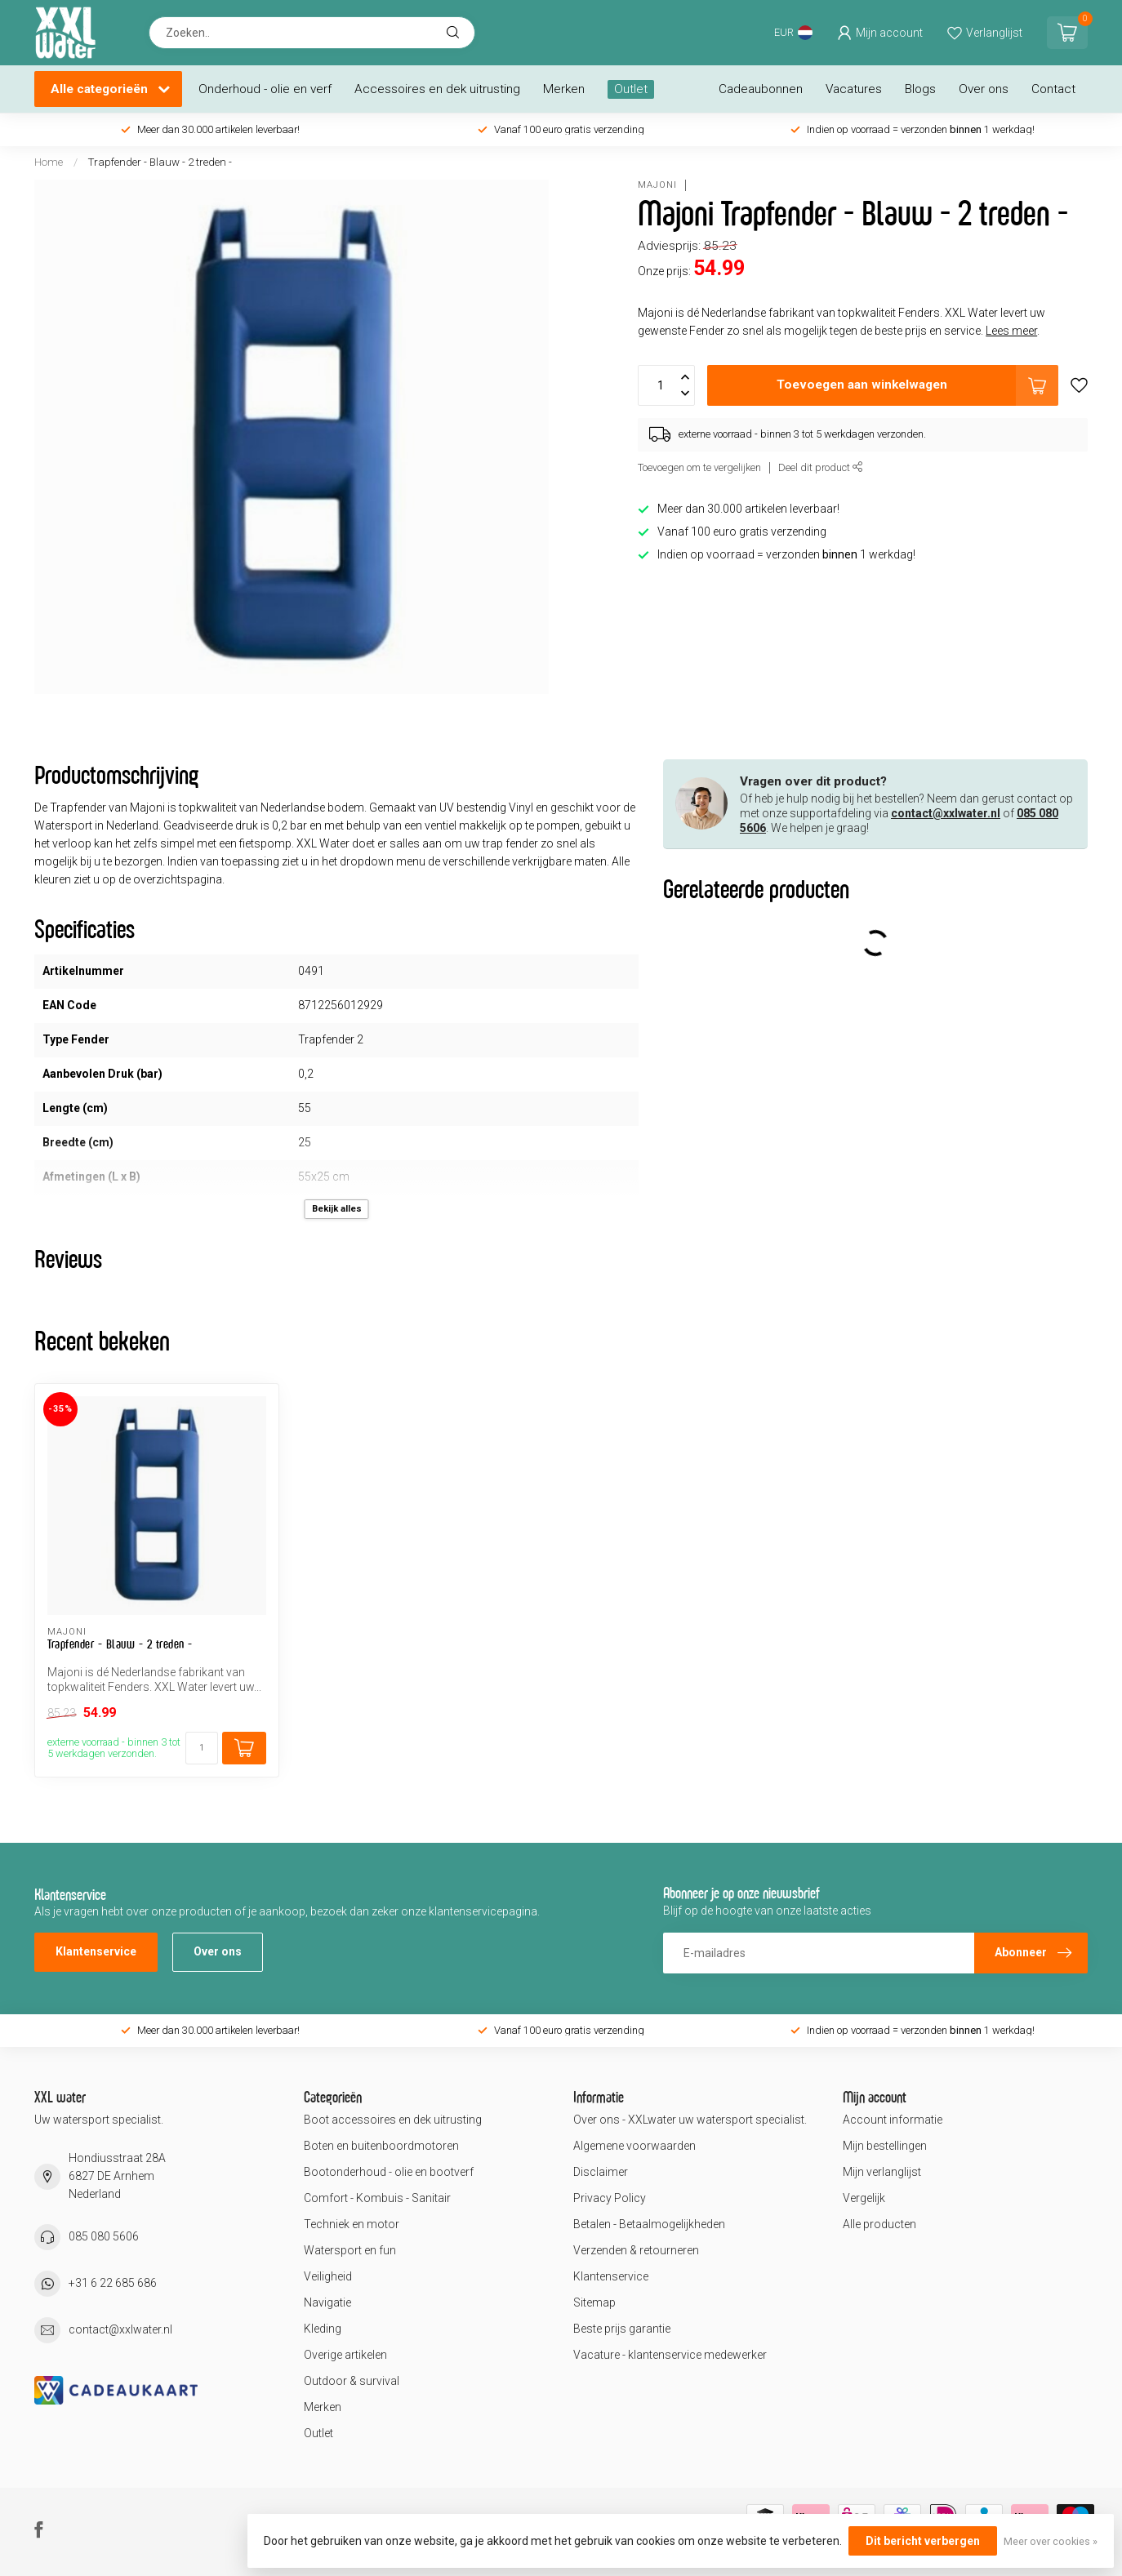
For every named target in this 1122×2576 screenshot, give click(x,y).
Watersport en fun (350, 2250)
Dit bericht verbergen (923, 2540)
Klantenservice (96, 1951)
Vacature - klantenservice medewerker (670, 2354)
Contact (1053, 89)
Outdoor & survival (351, 2380)
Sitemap (594, 2302)
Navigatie (327, 2302)
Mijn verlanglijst (882, 2171)
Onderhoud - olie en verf (265, 89)
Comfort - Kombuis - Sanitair (377, 2198)
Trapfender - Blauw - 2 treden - (160, 162)
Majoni (657, 184)
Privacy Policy (609, 2198)
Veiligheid (328, 2276)
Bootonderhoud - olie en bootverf (389, 2171)
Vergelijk (864, 2198)
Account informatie (892, 2119)
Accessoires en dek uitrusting (437, 89)
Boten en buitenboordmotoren (381, 2145)
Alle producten (879, 2224)
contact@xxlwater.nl (945, 813)
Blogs (920, 89)
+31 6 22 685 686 (113, 2282)
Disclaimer (600, 2171)
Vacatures (854, 89)
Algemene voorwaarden (634, 2145)
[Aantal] (201, 1748)
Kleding (322, 2328)
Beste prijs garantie (621, 2328)
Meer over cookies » (1051, 2541)
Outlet (631, 89)
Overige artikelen (345, 2354)
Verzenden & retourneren (636, 2250)
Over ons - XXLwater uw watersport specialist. (690, 2119)
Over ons (983, 89)
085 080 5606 (104, 2236)
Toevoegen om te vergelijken (699, 467)
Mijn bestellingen (885, 2145)
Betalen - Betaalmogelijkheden (649, 2224)
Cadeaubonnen (761, 89)
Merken (564, 89)
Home (48, 162)
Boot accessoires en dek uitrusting (393, 2119)
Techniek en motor (351, 2224)
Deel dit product (820, 467)
